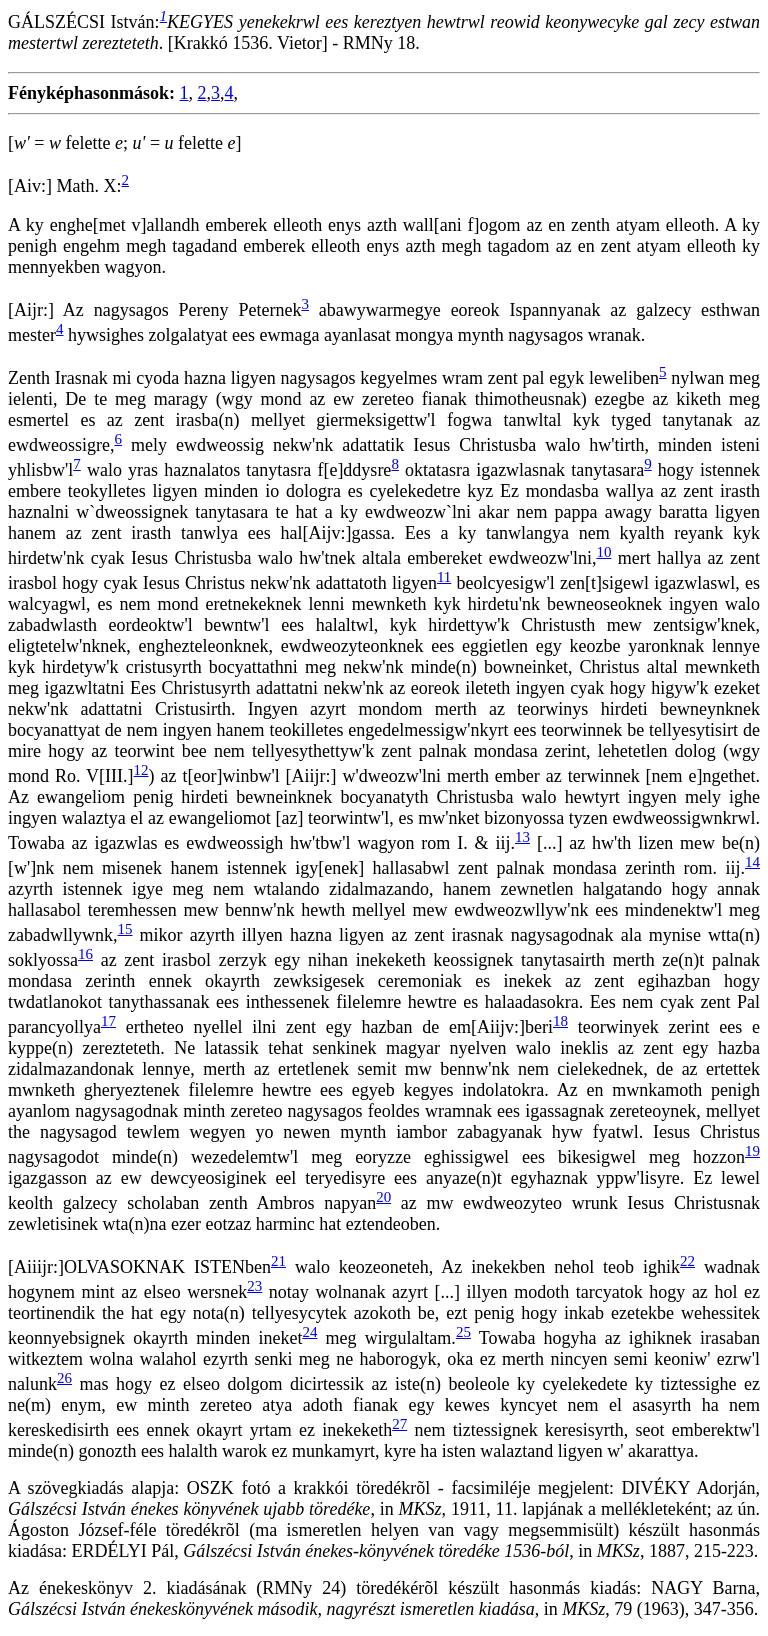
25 (463, 1332)
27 (399, 1424)
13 (522, 837)
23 (254, 1286)
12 (141, 770)
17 (108, 1021)
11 (444, 577)
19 (752, 1151)
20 (383, 1197)
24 (309, 1332)
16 (85, 954)
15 (124, 929)
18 (560, 1021)
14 (752, 862)
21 (278, 1261)
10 (603, 552)
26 (64, 1378)
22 (687, 1261)
